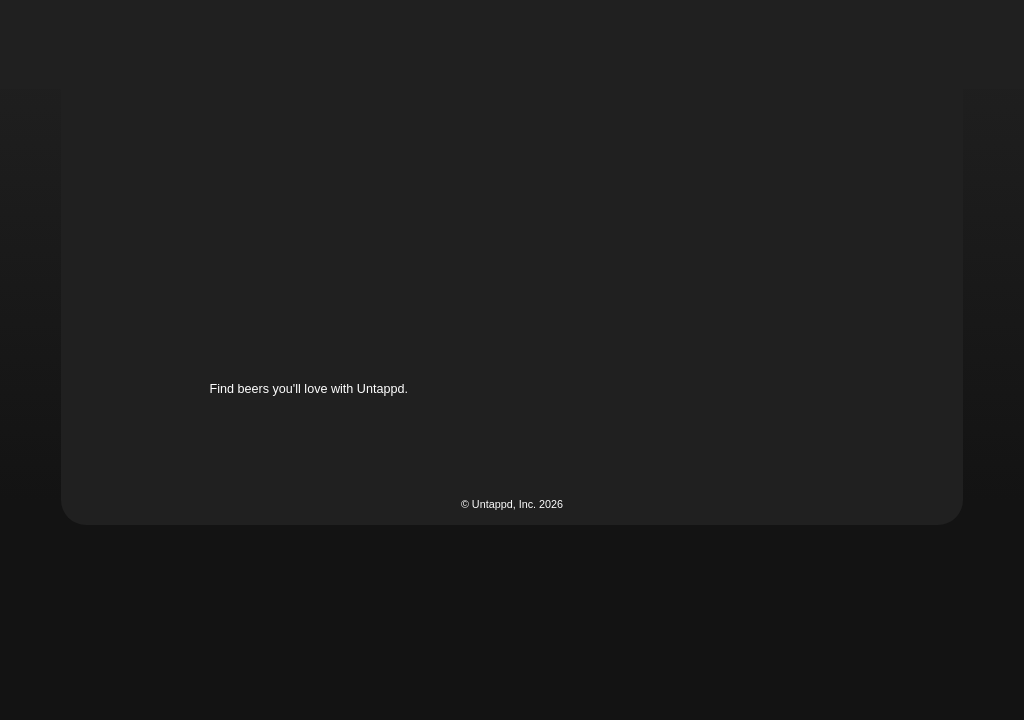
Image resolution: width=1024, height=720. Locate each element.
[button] (599, 44)
